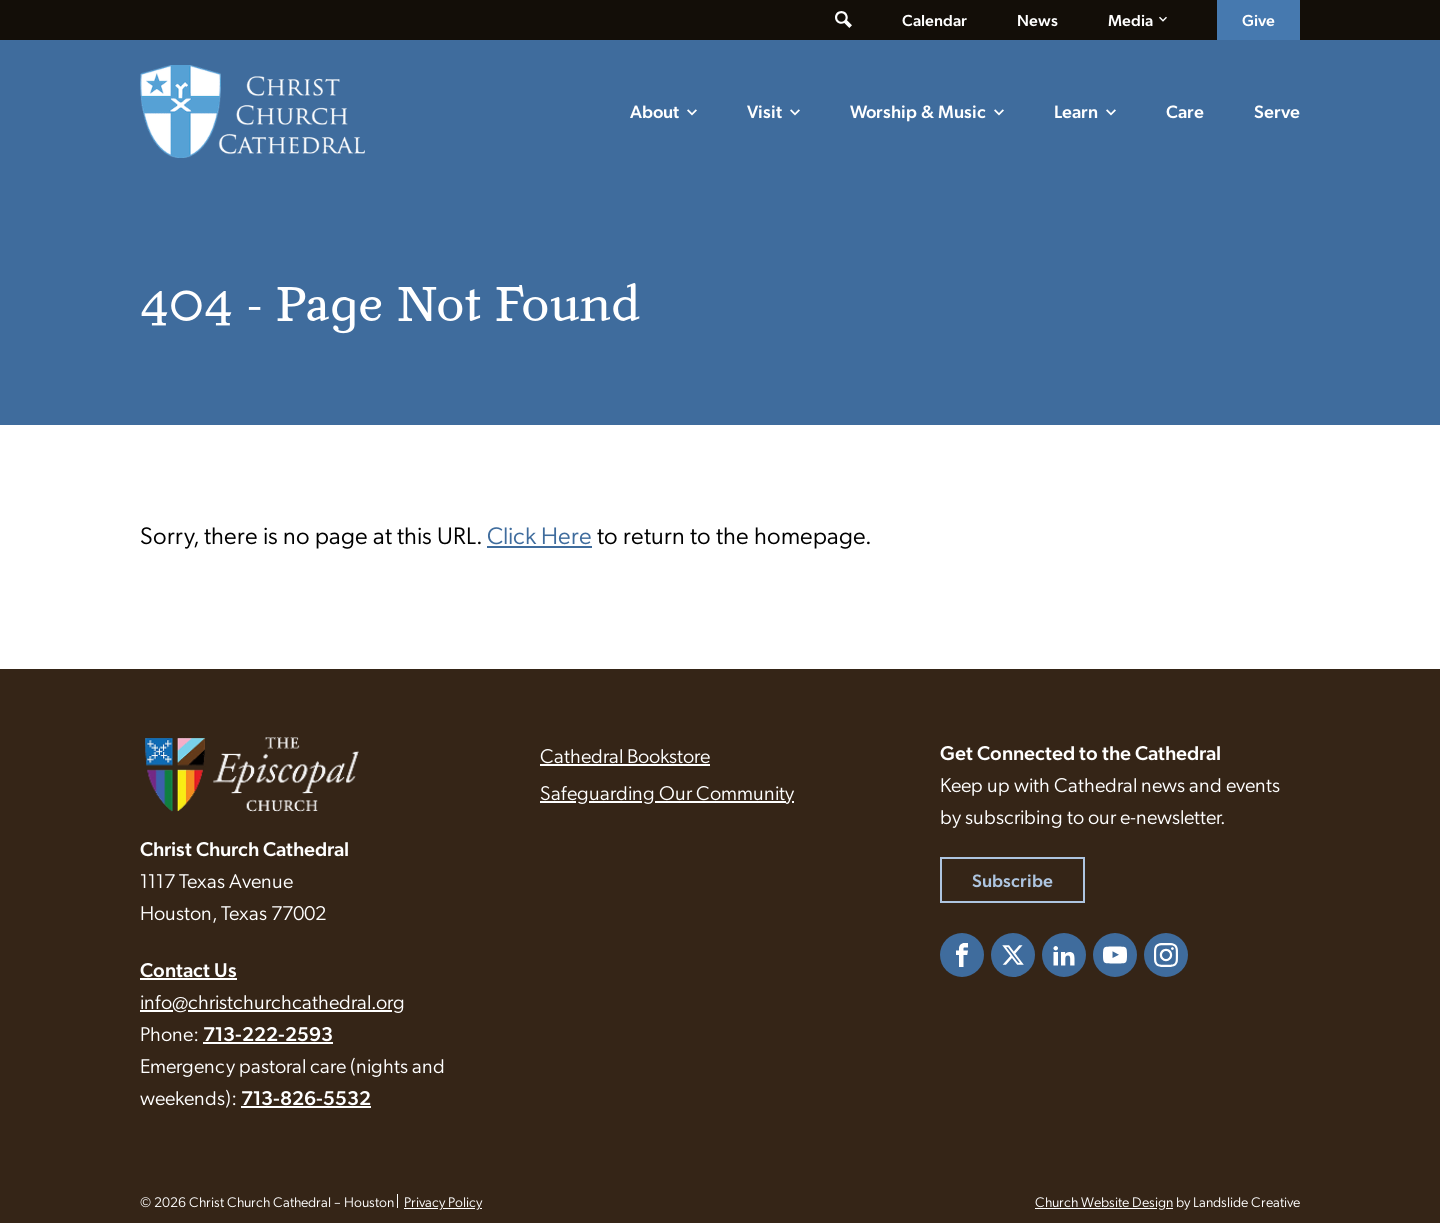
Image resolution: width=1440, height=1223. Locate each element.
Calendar (934, 19)
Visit (764, 110)
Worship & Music (918, 110)
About (654, 110)
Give (1258, 19)
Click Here (539, 534)
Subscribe (1012, 879)
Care (1185, 110)
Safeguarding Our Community (667, 792)
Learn (1076, 110)
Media (1130, 19)
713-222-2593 (268, 1033)
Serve (1277, 110)
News (1037, 19)
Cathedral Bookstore (625, 755)
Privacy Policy (443, 1201)
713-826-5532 (306, 1097)
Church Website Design (1104, 1201)
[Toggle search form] (843, 20)
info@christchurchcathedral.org (272, 1001)
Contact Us (188, 969)
